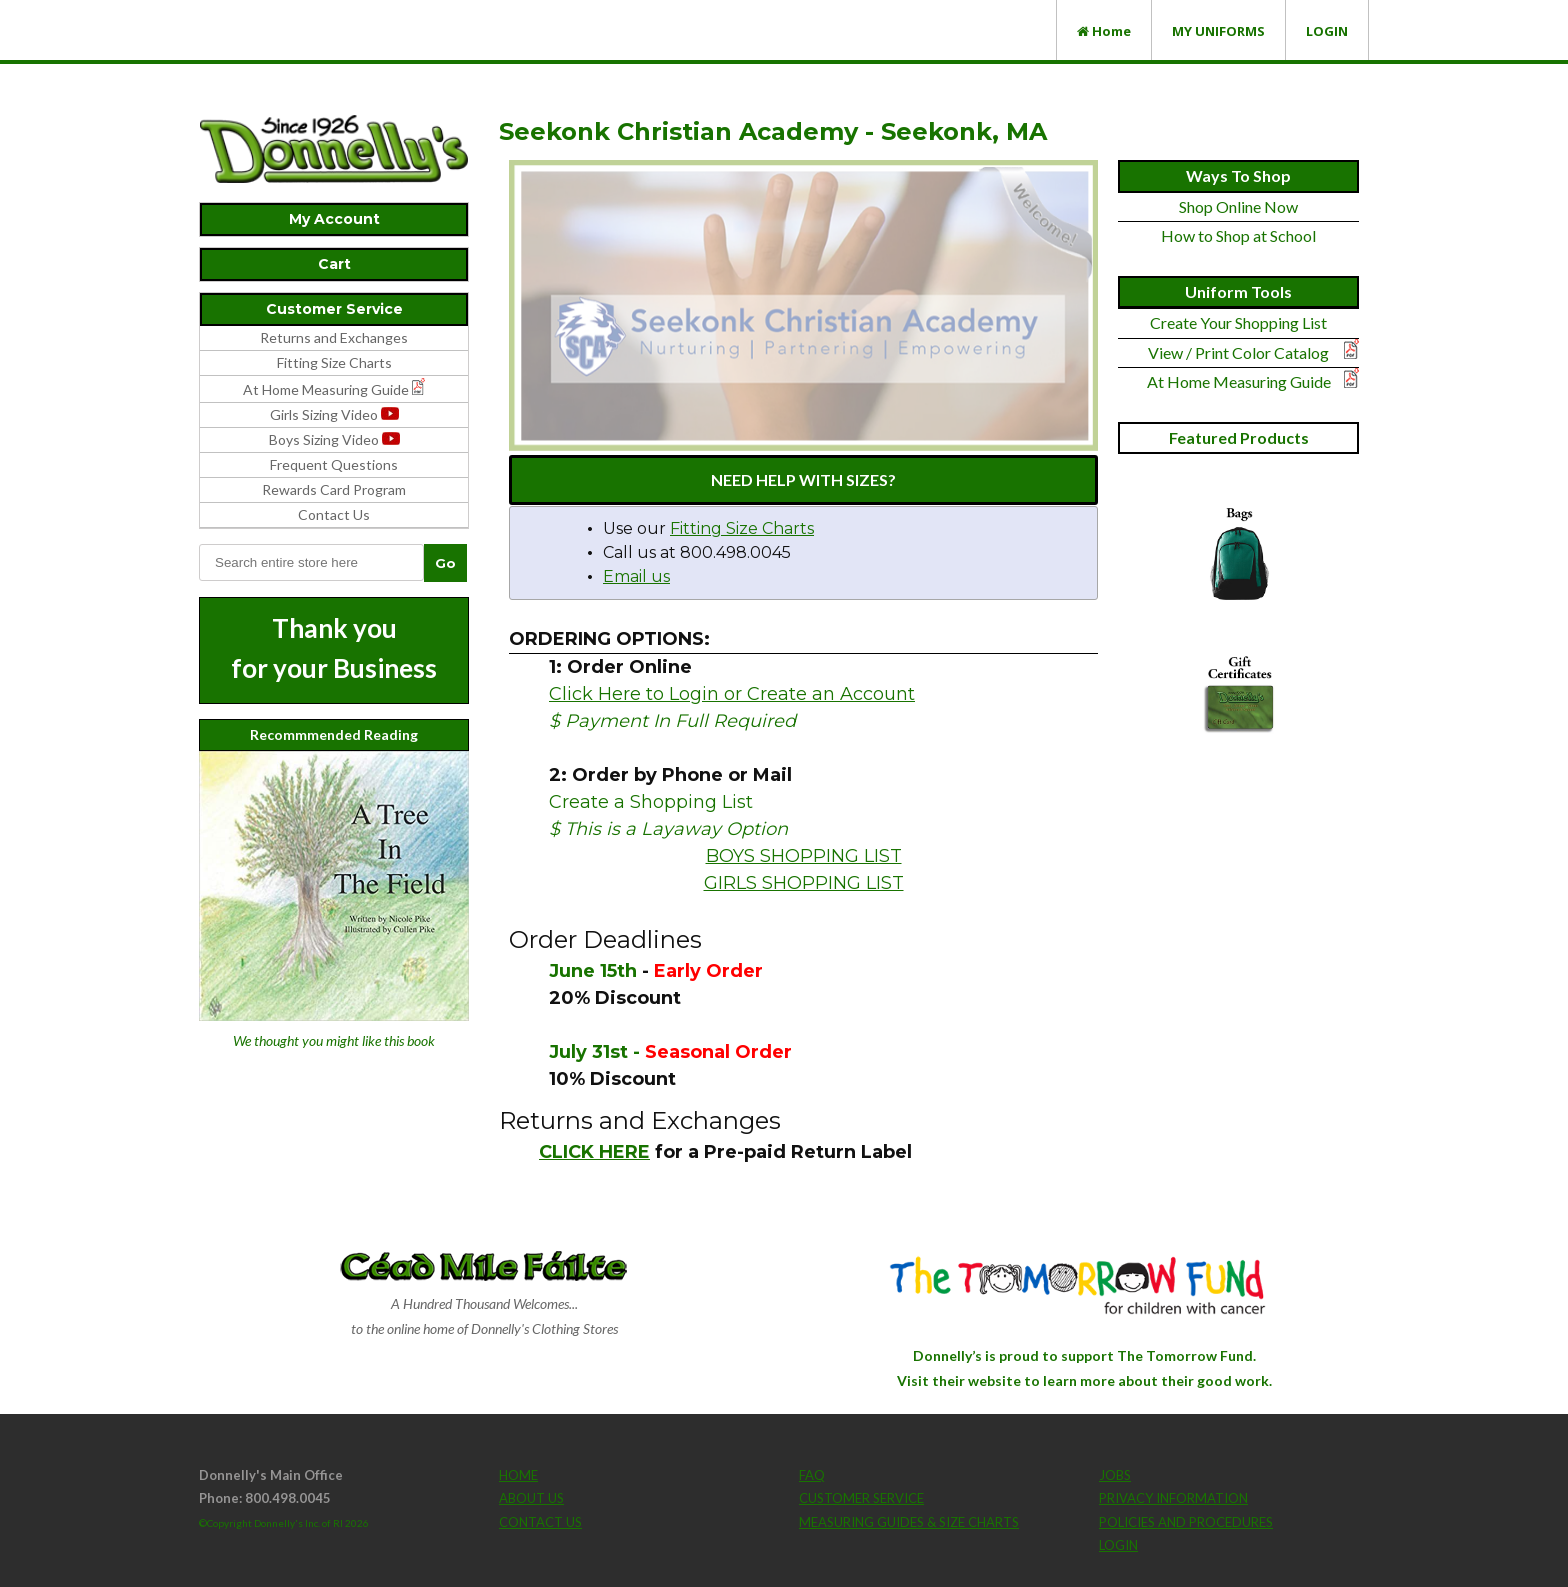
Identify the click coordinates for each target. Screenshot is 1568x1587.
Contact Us (334, 514)
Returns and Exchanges (334, 337)
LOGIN (1327, 31)
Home (1104, 31)
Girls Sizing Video (334, 414)
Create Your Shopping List (1238, 322)
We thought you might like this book (334, 1040)
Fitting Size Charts (334, 362)
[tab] (334, 219)
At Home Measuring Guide (1239, 381)
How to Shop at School (1238, 235)
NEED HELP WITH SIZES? (803, 479)
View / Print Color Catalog (1238, 352)
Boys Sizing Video (334, 439)
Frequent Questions (334, 464)
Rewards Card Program (334, 489)
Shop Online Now (1238, 206)
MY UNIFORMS (1218, 31)
